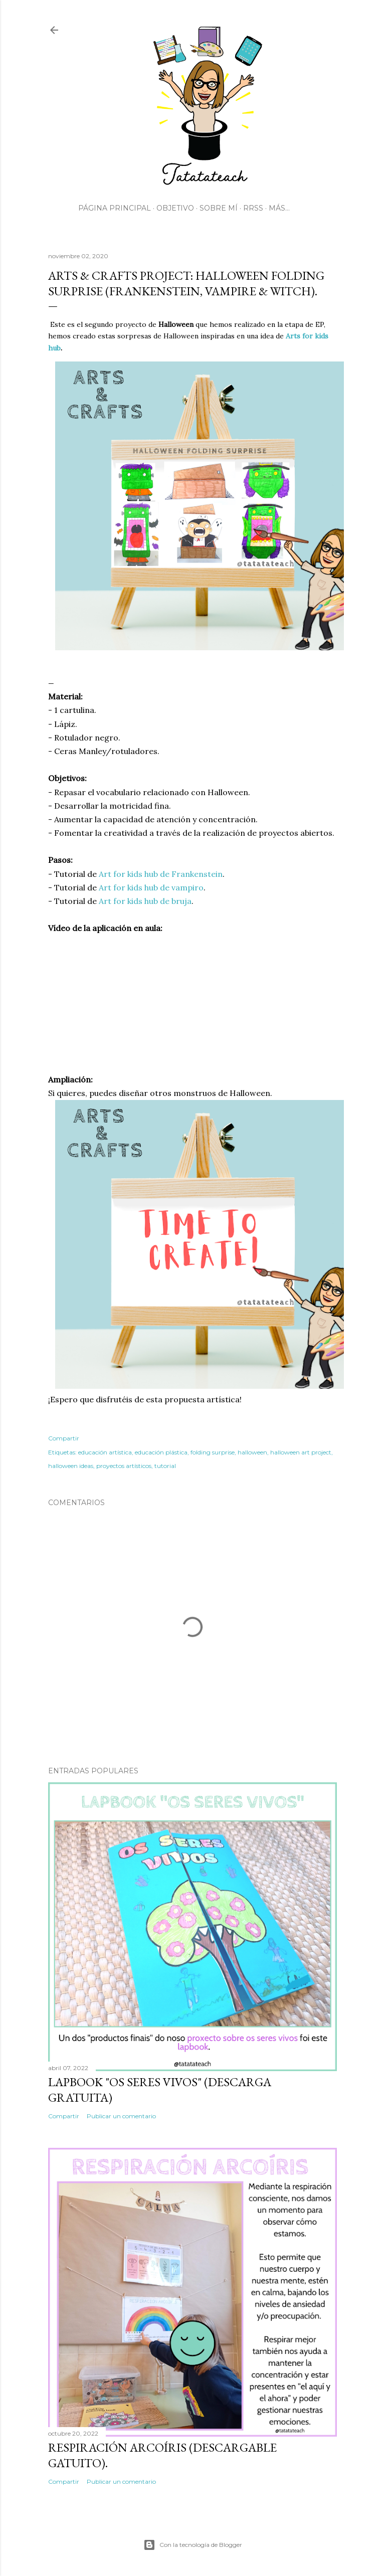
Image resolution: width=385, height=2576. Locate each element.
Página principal (114, 208)
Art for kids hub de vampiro (151, 887)
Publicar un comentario (121, 2116)
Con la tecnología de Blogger (192, 2545)
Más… (279, 208)
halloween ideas (70, 1465)
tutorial (165, 1465)
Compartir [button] (63, 1438)
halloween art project (300, 1452)
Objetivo (175, 208)
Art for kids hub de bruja (145, 901)
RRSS (253, 208)
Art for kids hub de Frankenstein (161, 874)
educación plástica (161, 1452)
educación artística (105, 1452)
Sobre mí (219, 208)
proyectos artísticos (123, 1465)
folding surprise (212, 1452)
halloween (252, 1452)
